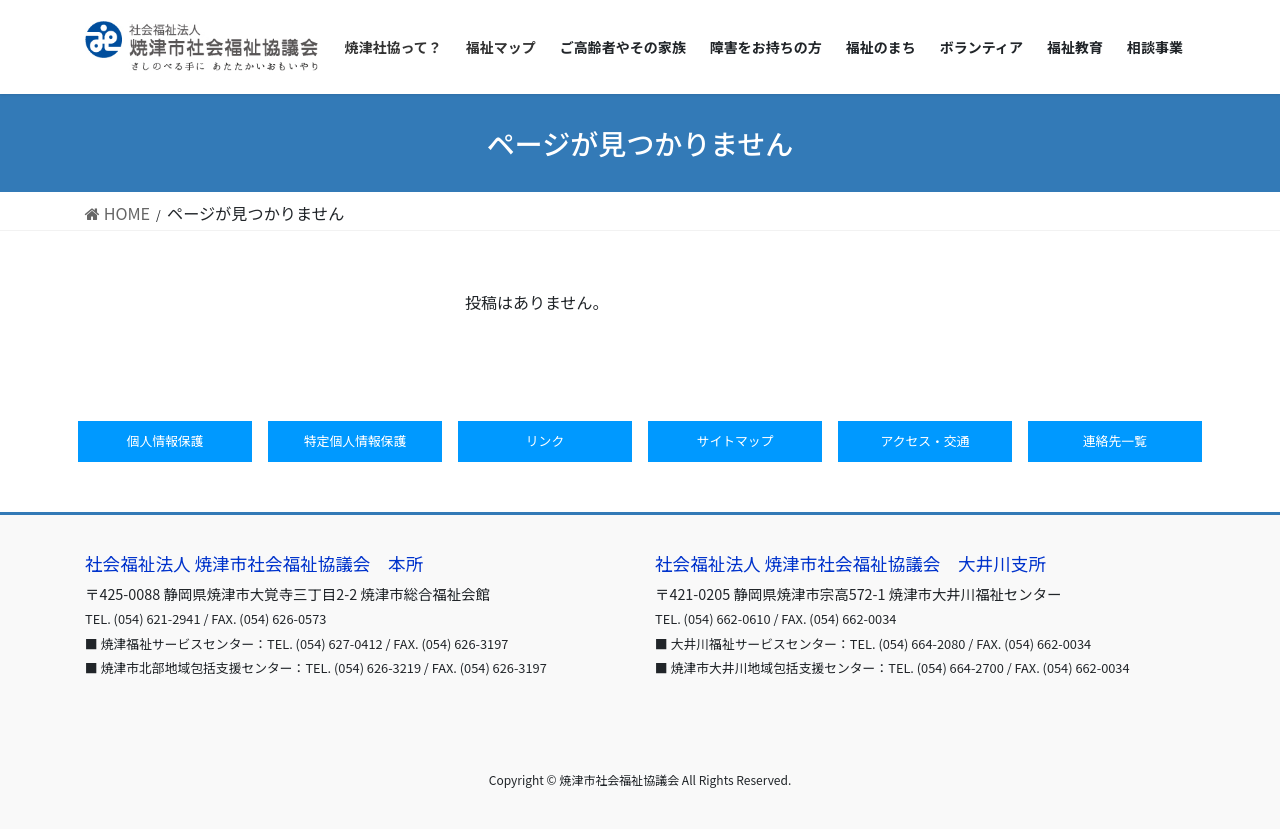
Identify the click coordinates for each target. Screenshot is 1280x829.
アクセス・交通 (925, 440)
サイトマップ (735, 440)
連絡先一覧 (1115, 440)
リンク (545, 440)
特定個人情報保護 (355, 440)
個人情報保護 (165, 440)
